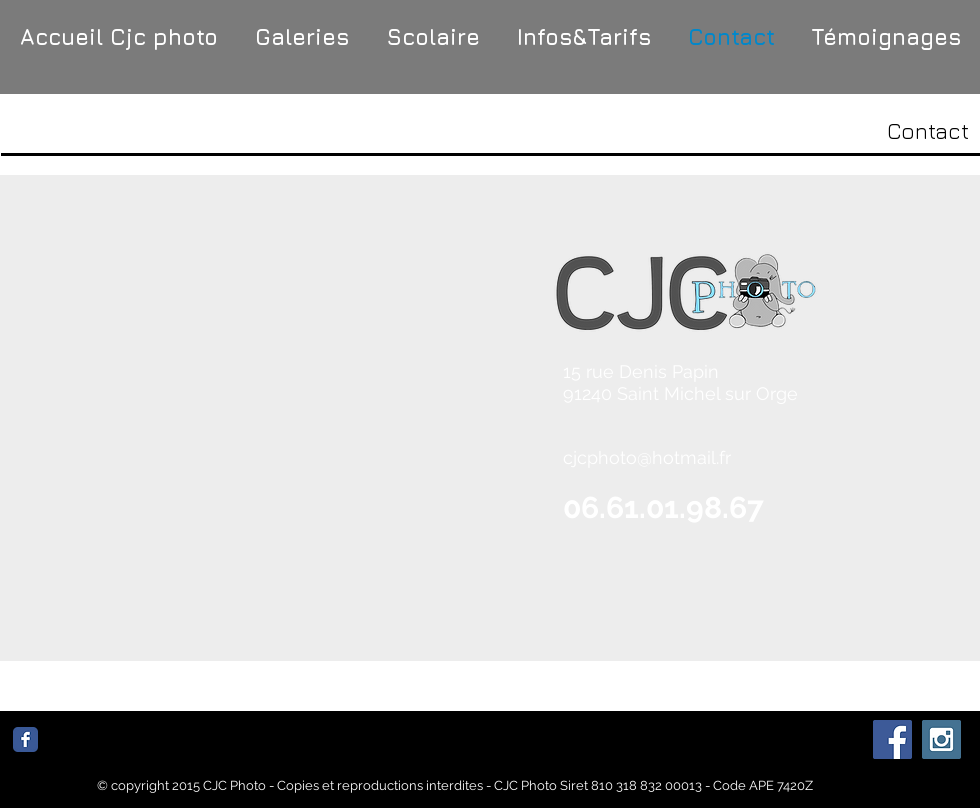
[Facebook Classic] (25, 739)
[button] (302, 37)
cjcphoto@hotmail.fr (647, 457)
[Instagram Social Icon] (941, 739)
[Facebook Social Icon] (892, 739)
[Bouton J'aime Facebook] (168, 747)
